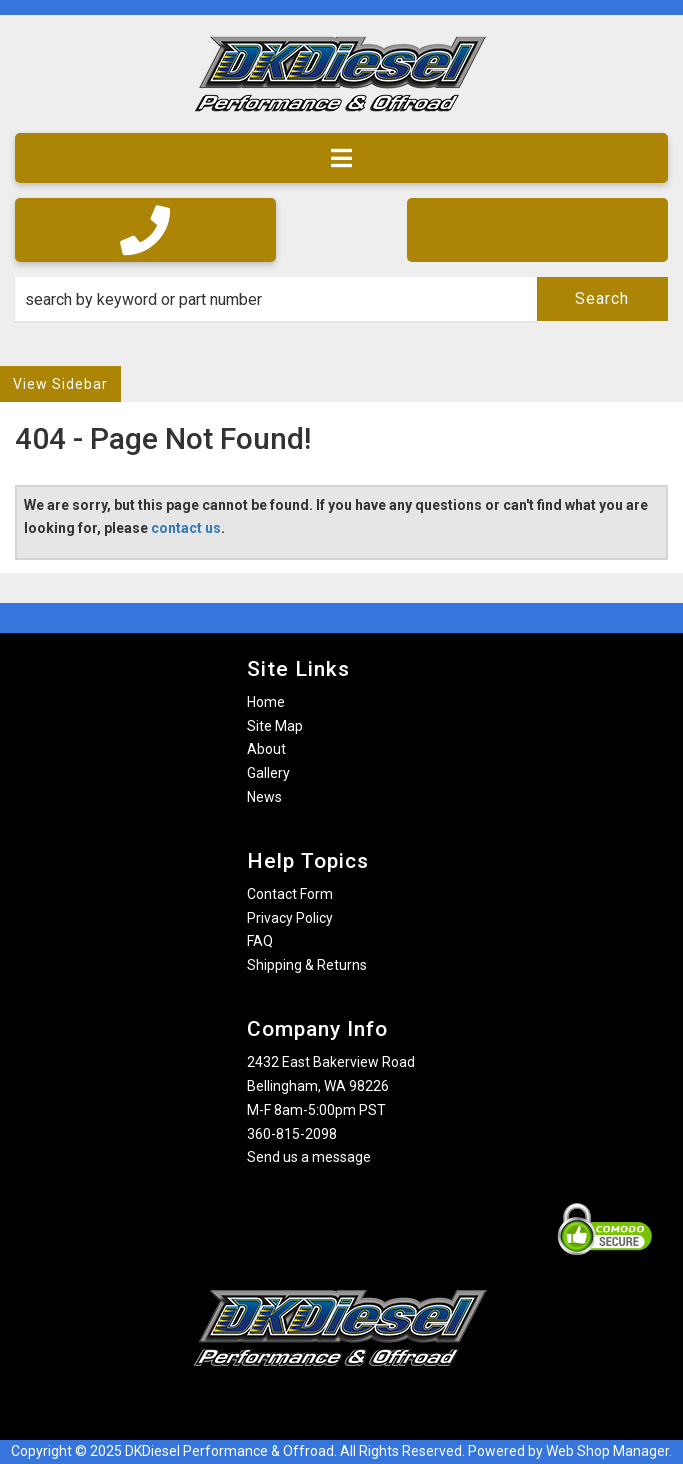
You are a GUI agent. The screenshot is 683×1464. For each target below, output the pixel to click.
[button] (341, 299)
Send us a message (309, 1157)
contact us (186, 528)
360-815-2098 (292, 1134)
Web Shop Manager (607, 1451)
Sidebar (80, 384)
